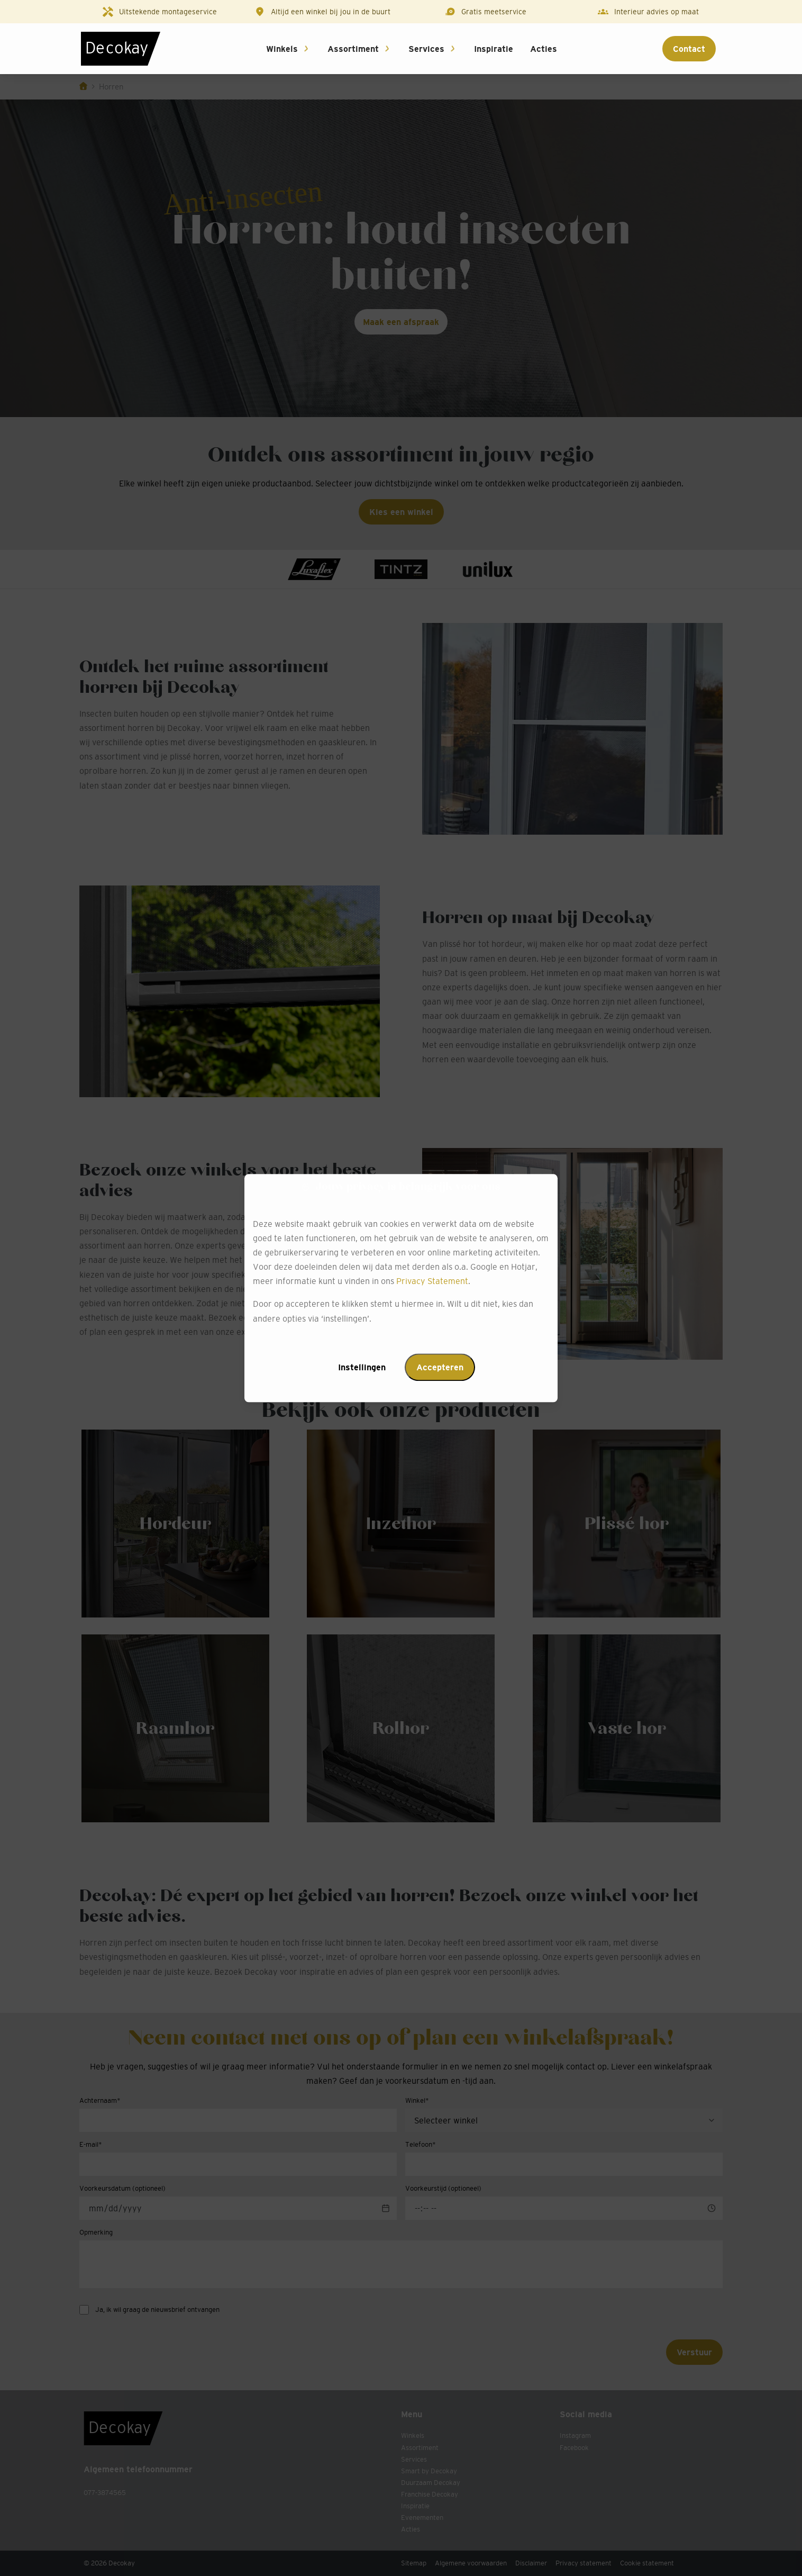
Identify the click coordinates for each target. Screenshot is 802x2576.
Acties (543, 48)
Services (426, 48)
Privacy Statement (432, 1281)
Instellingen (362, 1367)
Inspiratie (493, 48)
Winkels (282, 48)
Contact (689, 48)
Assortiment (353, 48)
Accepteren (439, 1367)
